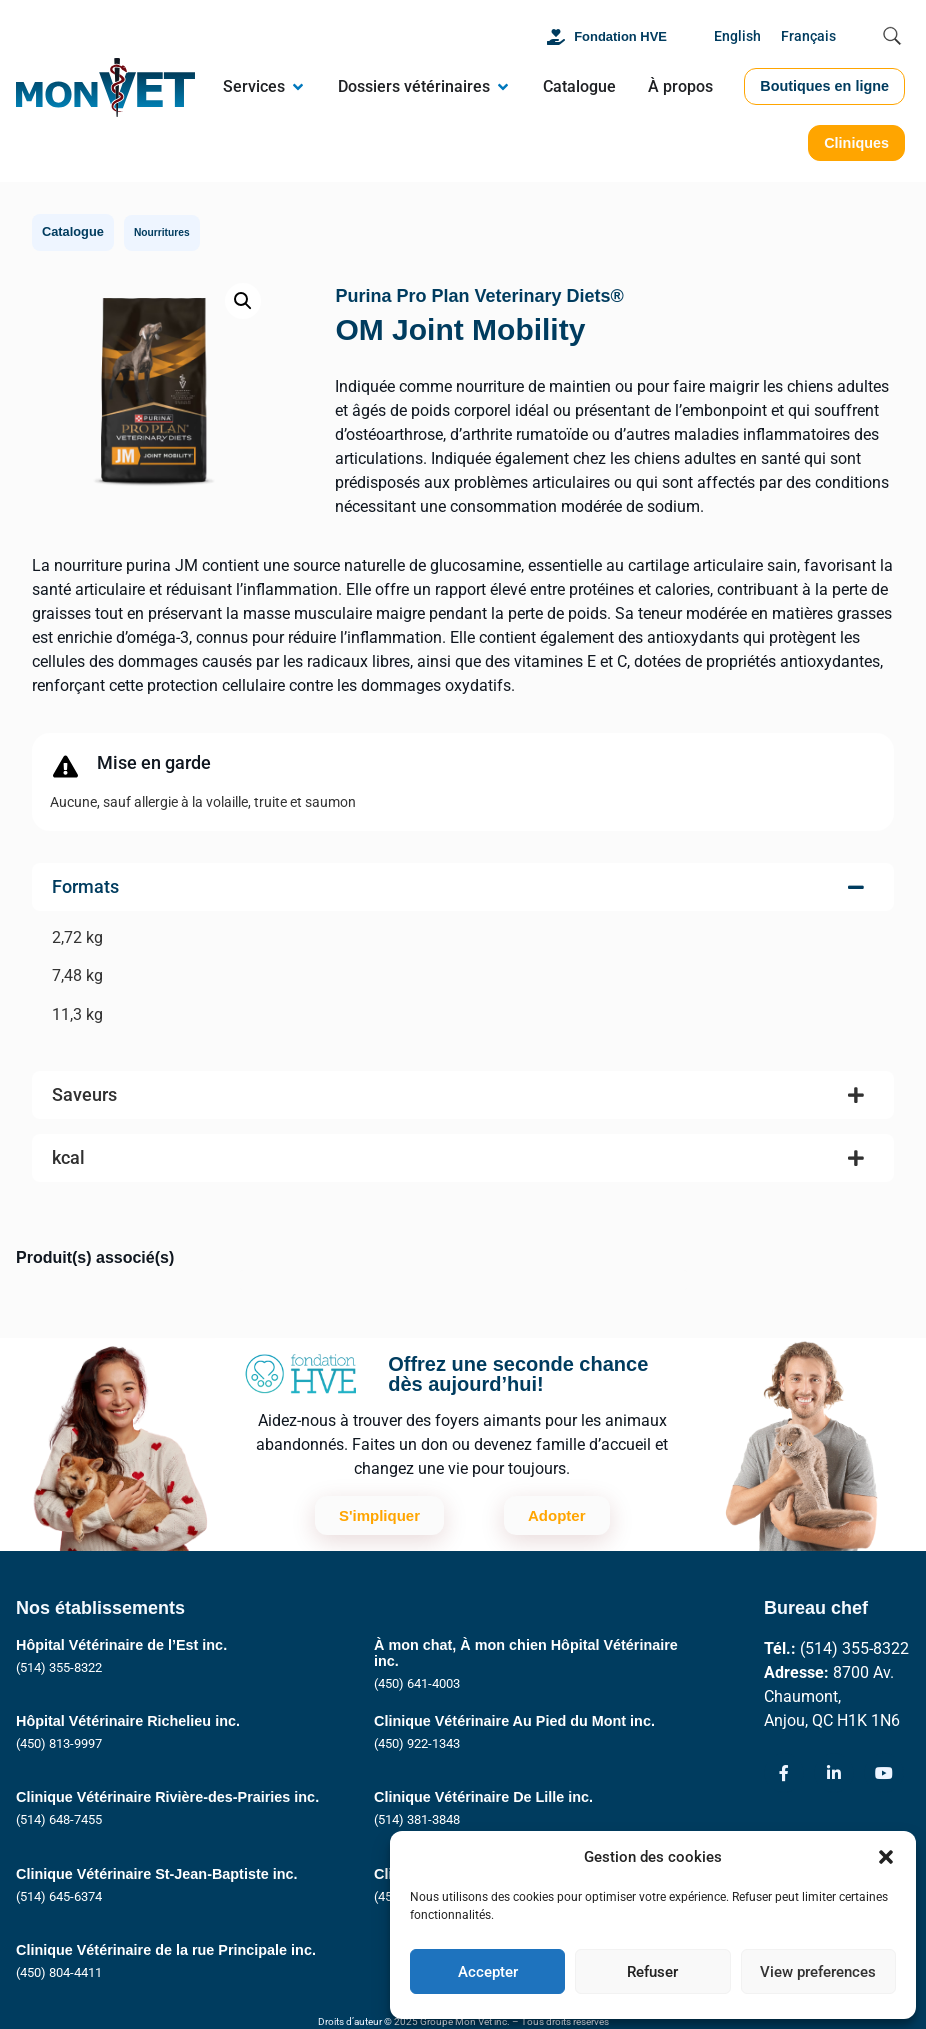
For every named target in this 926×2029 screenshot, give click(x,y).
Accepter (488, 1972)
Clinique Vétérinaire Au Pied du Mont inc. (514, 1721)
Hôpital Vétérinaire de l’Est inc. (121, 1645)
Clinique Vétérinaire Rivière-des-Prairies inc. (167, 1797)
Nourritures (162, 232)
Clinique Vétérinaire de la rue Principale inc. (166, 1950)
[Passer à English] (737, 37)
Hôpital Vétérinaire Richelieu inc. (128, 1721)
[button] (886, 1857)
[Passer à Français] (808, 37)
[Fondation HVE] (556, 37)
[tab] (463, 959)
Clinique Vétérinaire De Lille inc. (483, 1797)
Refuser (652, 1972)
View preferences (818, 1972)
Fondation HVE (620, 36)
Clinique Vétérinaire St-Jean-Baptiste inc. (157, 1874)
